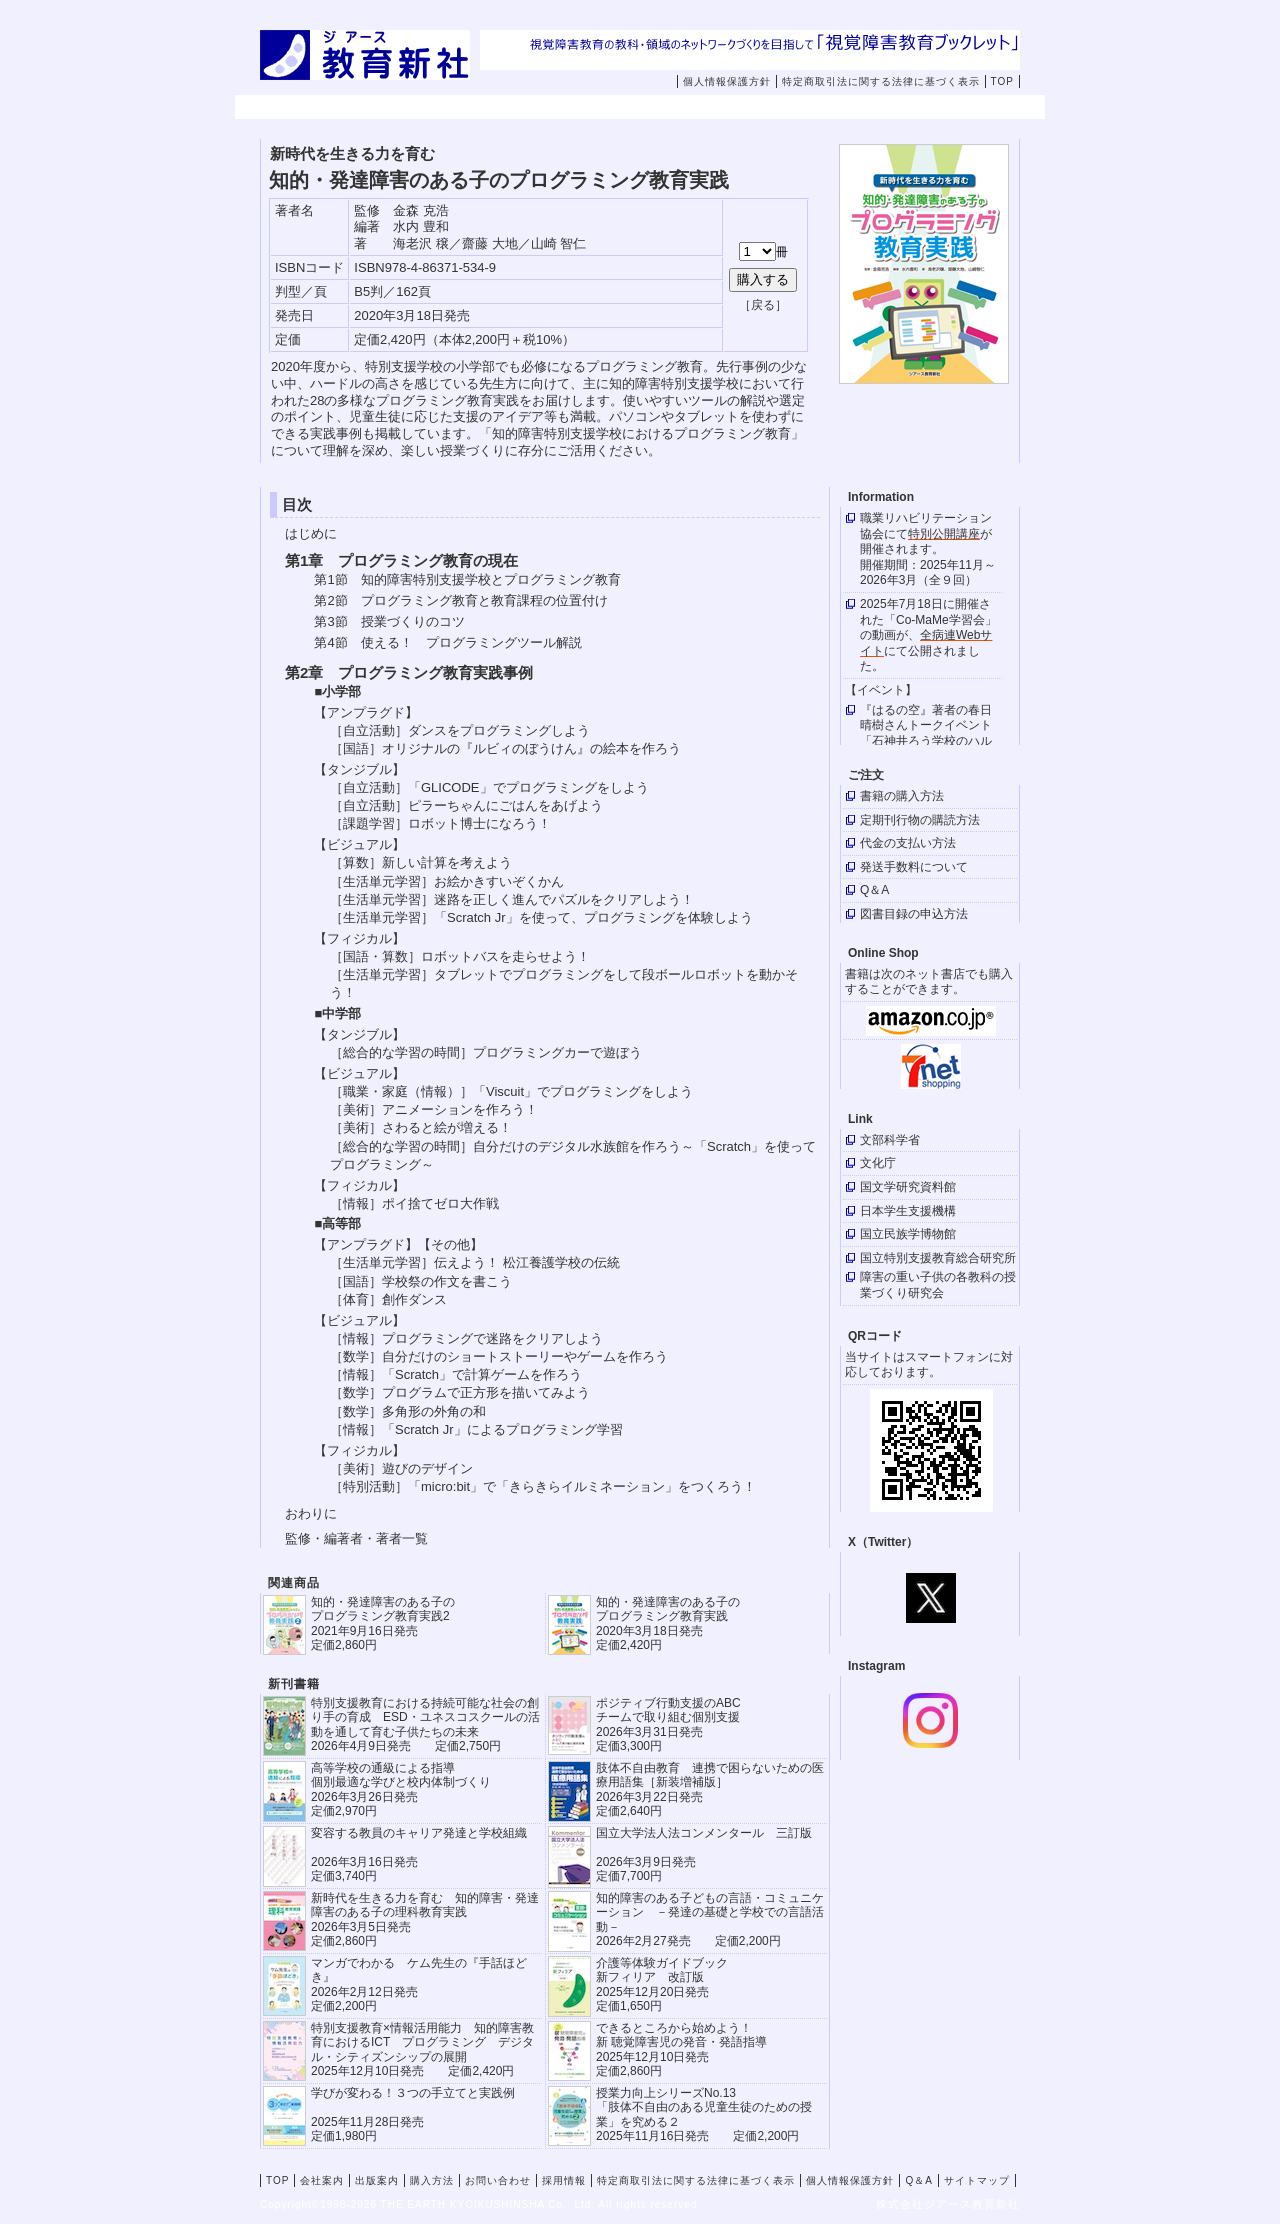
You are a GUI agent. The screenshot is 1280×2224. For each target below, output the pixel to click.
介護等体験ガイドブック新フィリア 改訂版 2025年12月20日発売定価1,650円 (662, 1984)
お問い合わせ (815, 108)
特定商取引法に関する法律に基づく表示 (881, 81)
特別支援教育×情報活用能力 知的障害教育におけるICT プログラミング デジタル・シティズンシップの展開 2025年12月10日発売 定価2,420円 (422, 2049)
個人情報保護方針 (727, 81)
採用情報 (928, 108)
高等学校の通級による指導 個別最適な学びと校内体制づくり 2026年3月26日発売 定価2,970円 (401, 1789)
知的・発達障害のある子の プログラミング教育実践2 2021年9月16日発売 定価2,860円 (383, 1623)
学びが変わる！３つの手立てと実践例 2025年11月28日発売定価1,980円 (413, 2114)
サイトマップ (977, 2180)
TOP (1002, 81)
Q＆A (918, 2180)
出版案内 (547, 108)
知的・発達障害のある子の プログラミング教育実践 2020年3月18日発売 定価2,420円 (668, 1623)
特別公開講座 (944, 534)
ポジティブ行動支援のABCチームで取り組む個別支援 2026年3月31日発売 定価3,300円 (668, 1724)
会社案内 (420, 108)
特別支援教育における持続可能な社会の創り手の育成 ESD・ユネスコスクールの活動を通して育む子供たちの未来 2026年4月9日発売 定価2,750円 (425, 1724)
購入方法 (674, 108)
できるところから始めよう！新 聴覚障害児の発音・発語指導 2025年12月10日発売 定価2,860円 (681, 2049)
